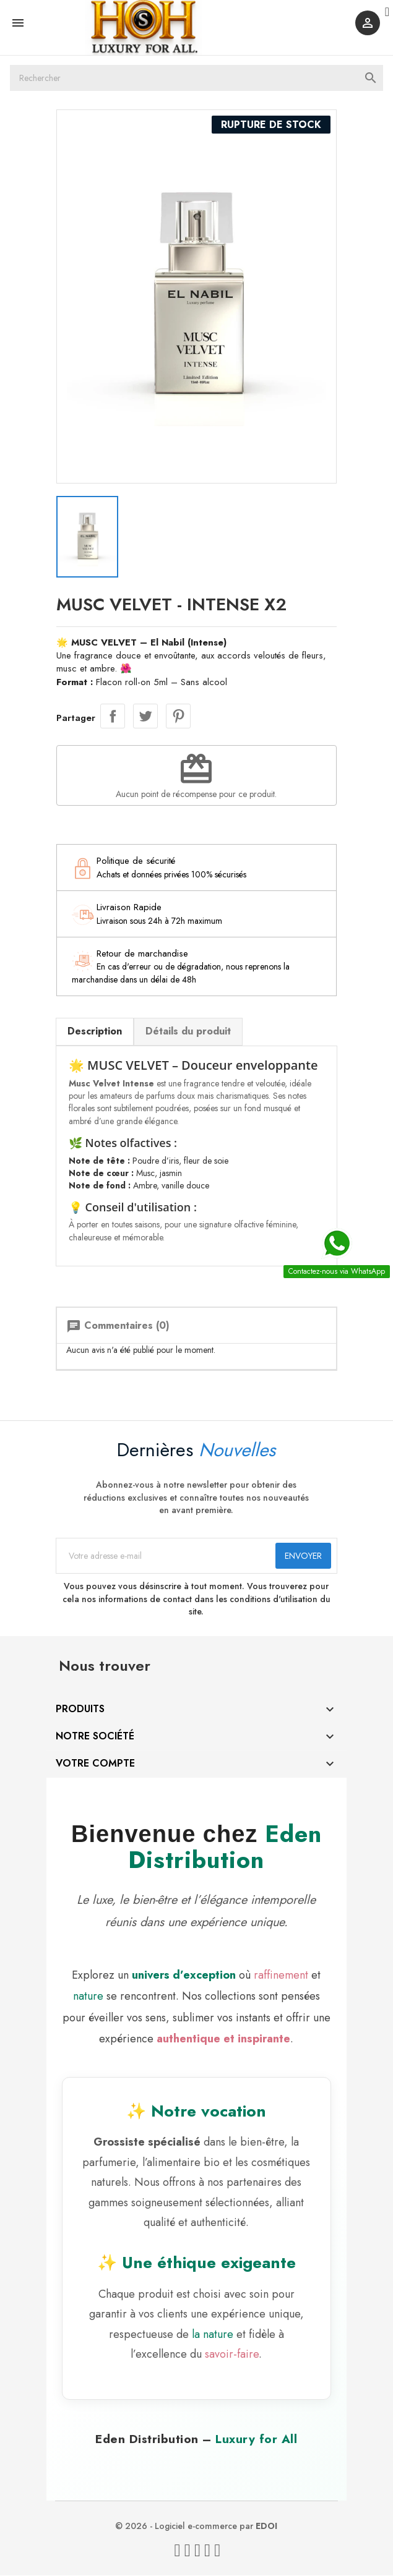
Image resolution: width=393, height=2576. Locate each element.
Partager (120, 703)
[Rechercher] (196, 84)
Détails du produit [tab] (196, 1017)
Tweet (152, 703)
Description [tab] (103, 1017)
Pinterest (185, 703)
